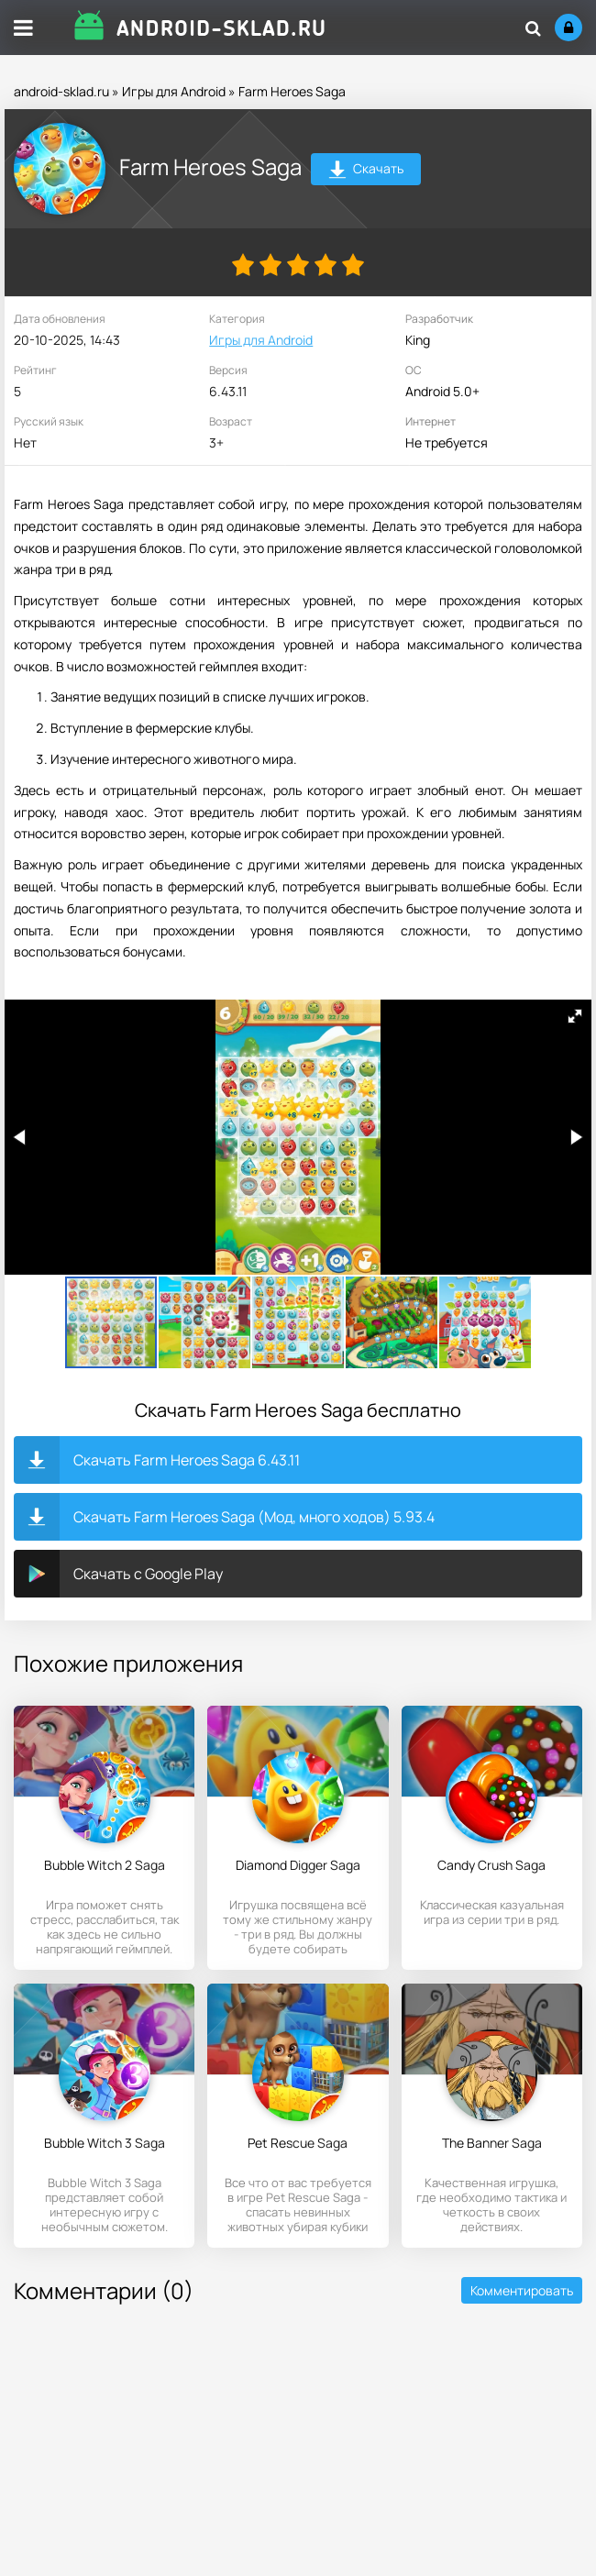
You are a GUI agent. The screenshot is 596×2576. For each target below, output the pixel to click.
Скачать (366, 171)
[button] (575, 1016)
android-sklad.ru (61, 91)
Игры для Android (174, 91)
